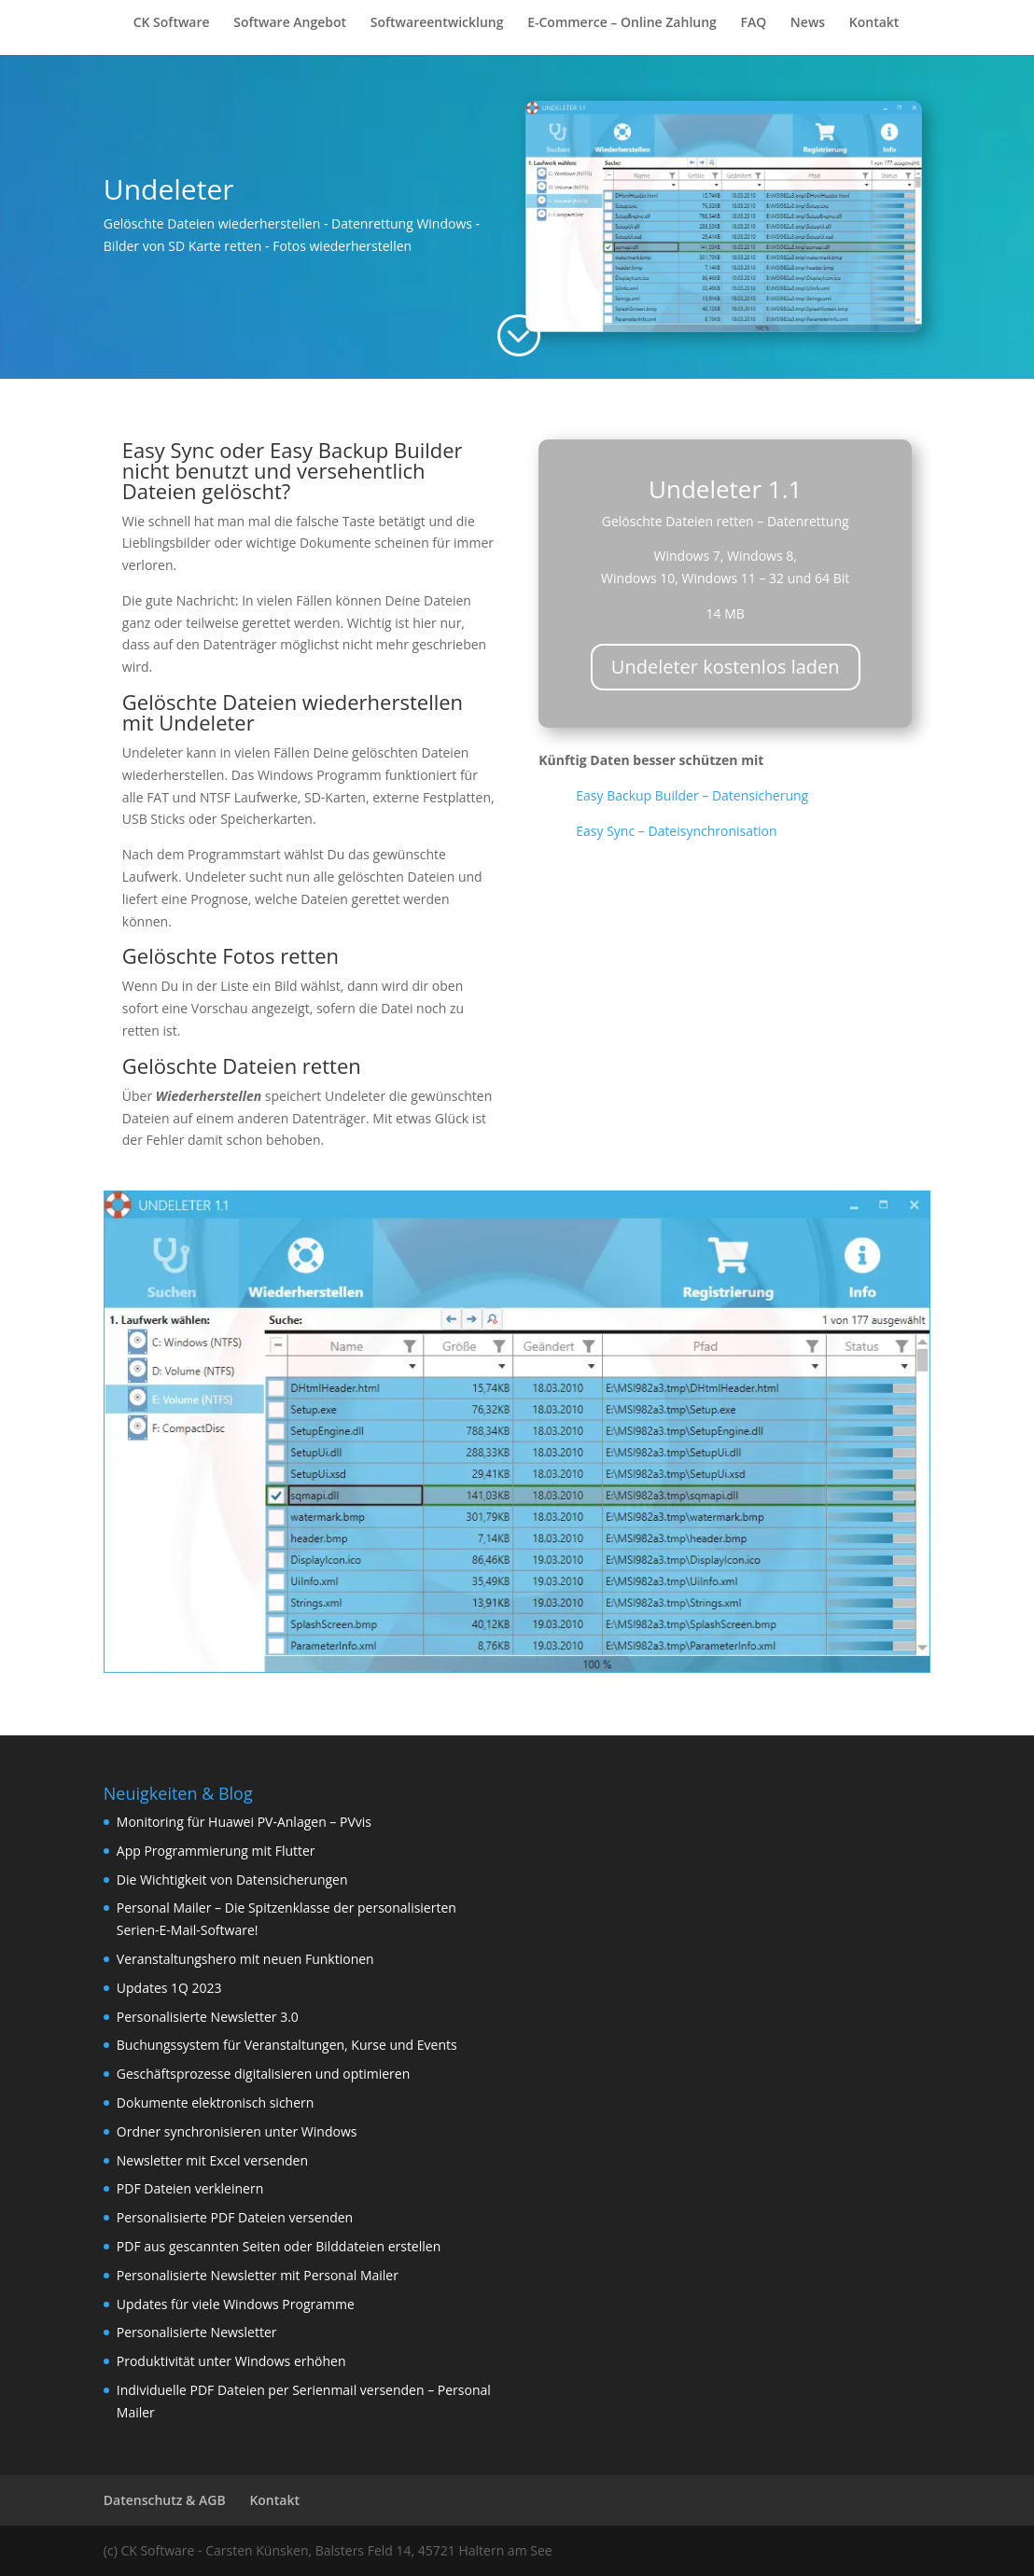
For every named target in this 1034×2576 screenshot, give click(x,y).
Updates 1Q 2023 (169, 1988)
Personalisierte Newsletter (197, 2332)
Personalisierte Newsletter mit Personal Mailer (257, 2275)
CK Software (171, 23)
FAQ (753, 23)
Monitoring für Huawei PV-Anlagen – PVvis (244, 1822)
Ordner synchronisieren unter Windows (237, 2131)
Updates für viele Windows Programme (236, 2304)
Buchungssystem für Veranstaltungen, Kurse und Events (287, 2045)
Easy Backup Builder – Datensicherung (692, 795)
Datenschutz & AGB (165, 2500)
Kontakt (874, 23)
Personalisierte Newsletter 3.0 (208, 2017)
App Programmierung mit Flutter (216, 1850)
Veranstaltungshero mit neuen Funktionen (245, 1959)
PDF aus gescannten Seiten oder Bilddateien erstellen (278, 2246)
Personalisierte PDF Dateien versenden (235, 2217)
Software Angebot (289, 23)
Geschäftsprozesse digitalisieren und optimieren (264, 2073)
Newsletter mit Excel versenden (212, 2160)
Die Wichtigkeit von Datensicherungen (232, 1879)
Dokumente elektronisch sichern (215, 2102)
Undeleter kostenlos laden (725, 666)
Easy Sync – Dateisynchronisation (676, 831)
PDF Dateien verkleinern (190, 2188)
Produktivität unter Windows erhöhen (231, 2361)
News (807, 23)
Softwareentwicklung (437, 23)
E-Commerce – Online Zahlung (622, 23)
